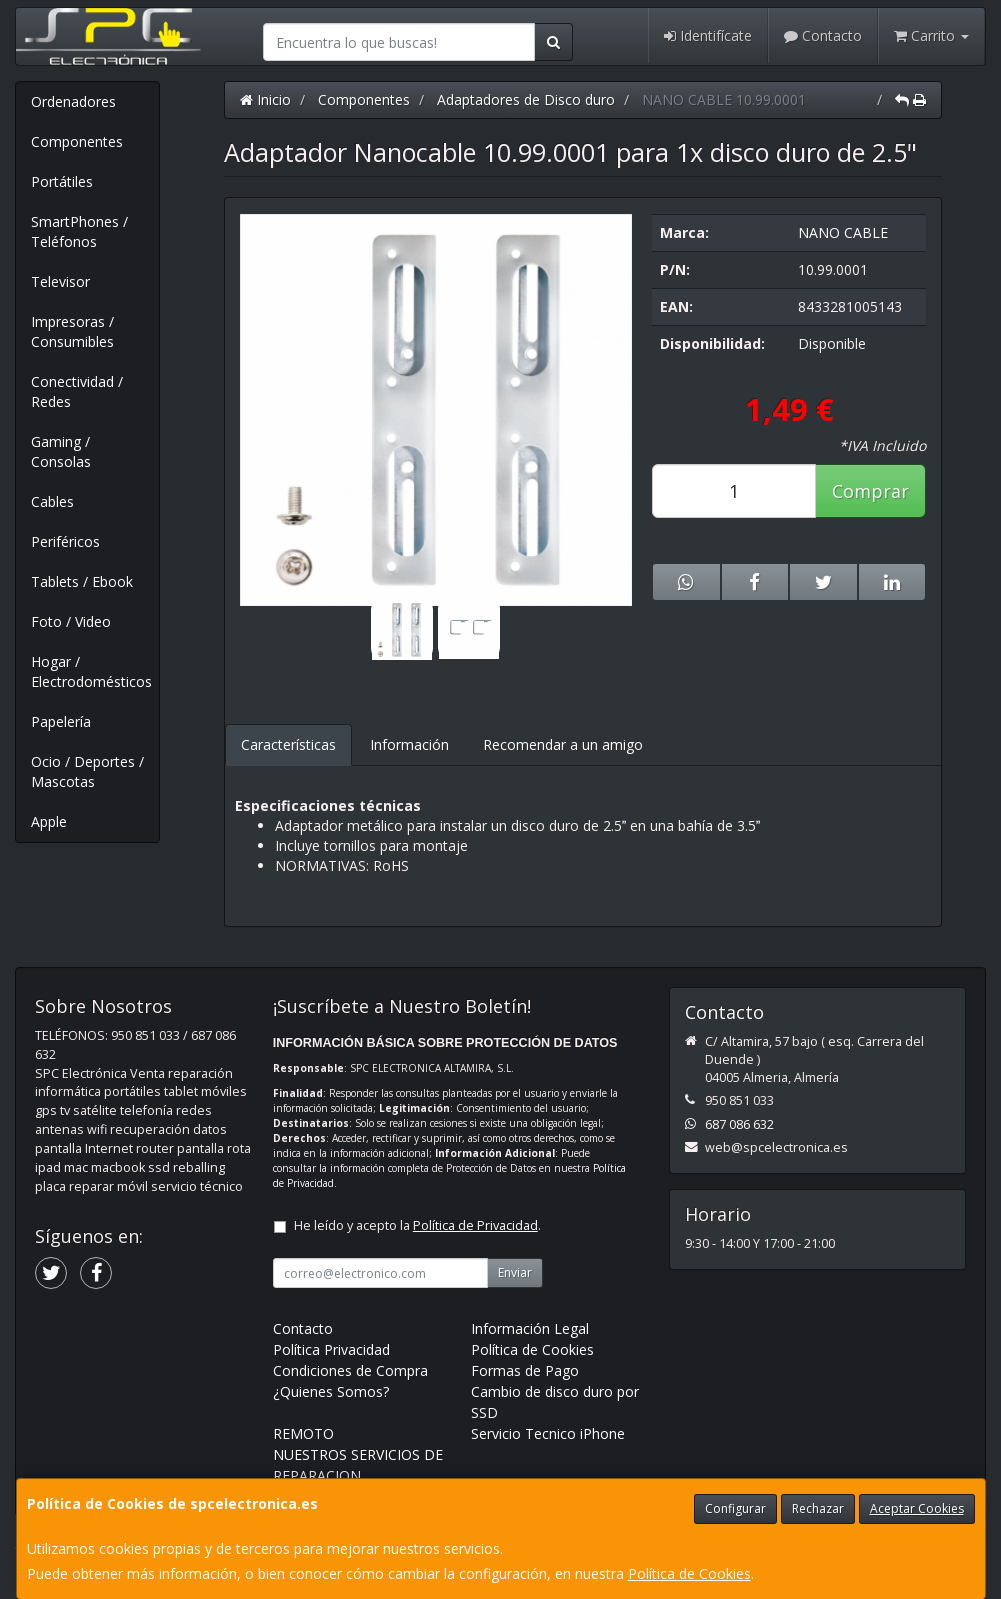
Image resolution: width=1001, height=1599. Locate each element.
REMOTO (303, 1433)
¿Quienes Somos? (331, 1391)
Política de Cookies (689, 1573)
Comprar (870, 491)
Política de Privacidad (475, 1225)
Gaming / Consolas (61, 451)
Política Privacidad (331, 1349)
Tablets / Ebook (82, 581)
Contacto (823, 35)
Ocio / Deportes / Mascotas (87, 771)
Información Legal (530, 1328)
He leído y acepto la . (417, 1225)
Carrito (931, 35)
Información (409, 744)
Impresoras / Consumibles (72, 331)
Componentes (77, 141)
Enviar (515, 1272)
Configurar (735, 1508)
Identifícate (708, 35)
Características (288, 744)
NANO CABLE (843, 232)
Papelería (61, 721)
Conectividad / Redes (77, 391)
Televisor (60, 281)
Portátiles (62, 181)
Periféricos (65, 541)
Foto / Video (71, 621)
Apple (49, 821)
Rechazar (818, 1508)
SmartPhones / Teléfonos (79, 231)
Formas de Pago (525, 1370)
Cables (52, 501)
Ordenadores (73, 101)
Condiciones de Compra (350, 1370)
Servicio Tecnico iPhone (548, 1433)
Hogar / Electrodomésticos (91, 671)
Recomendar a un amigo (563, 744)
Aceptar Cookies (917, 1508)
